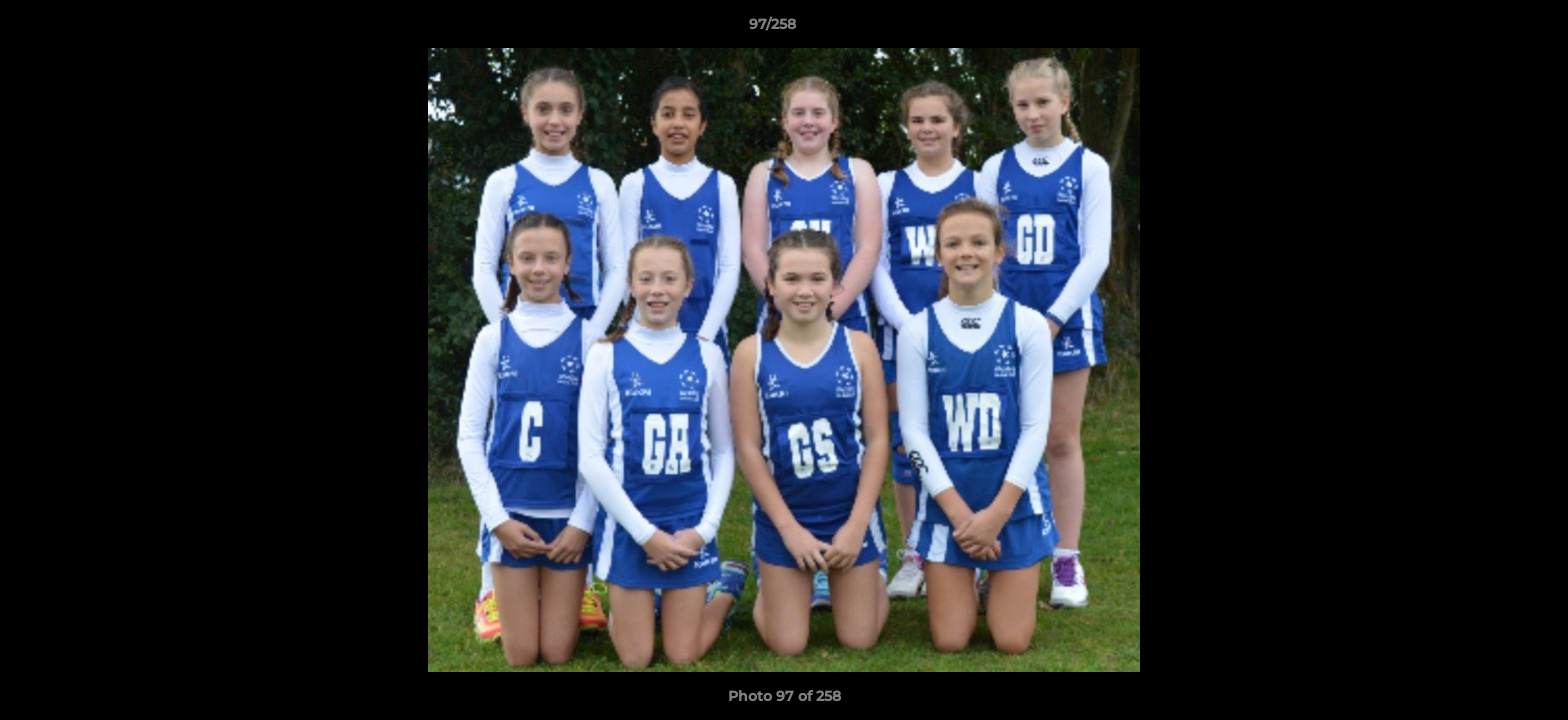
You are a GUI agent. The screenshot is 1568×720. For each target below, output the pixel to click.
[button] (1484, 29)
